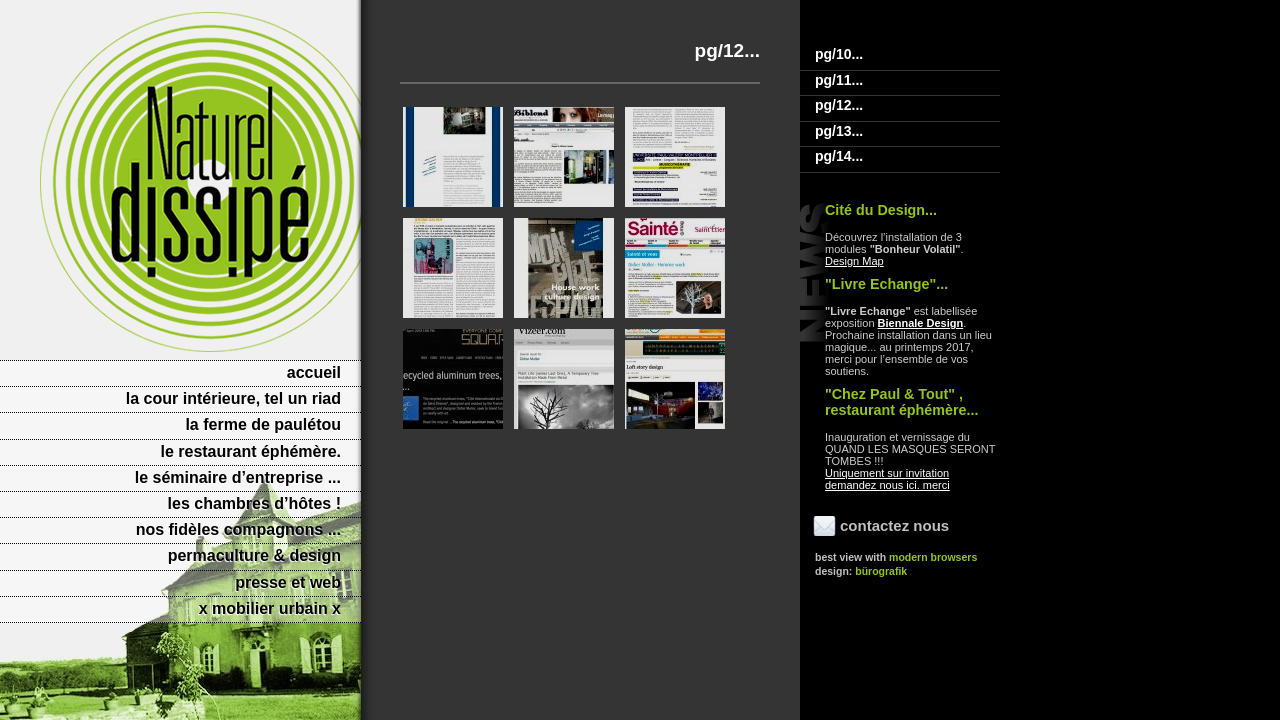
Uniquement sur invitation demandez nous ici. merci (887, 479)
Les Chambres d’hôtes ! (254, 503)
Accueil (314, 372)
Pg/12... (839, 105)
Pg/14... (839, 156)
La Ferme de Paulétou (263, 424)
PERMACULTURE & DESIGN (254, 555)
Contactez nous (894, 525)
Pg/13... (839, 131)
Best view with (896, 557)
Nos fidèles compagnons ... (238, 529)
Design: (861, 571)
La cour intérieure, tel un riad (233, 398)
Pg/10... (839, 54)
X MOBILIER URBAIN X (270, 608)
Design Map (854, 261)
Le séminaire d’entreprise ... (238, 477)
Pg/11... (839, 80)
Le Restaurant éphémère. (250, 451)
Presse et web (288, 582)
